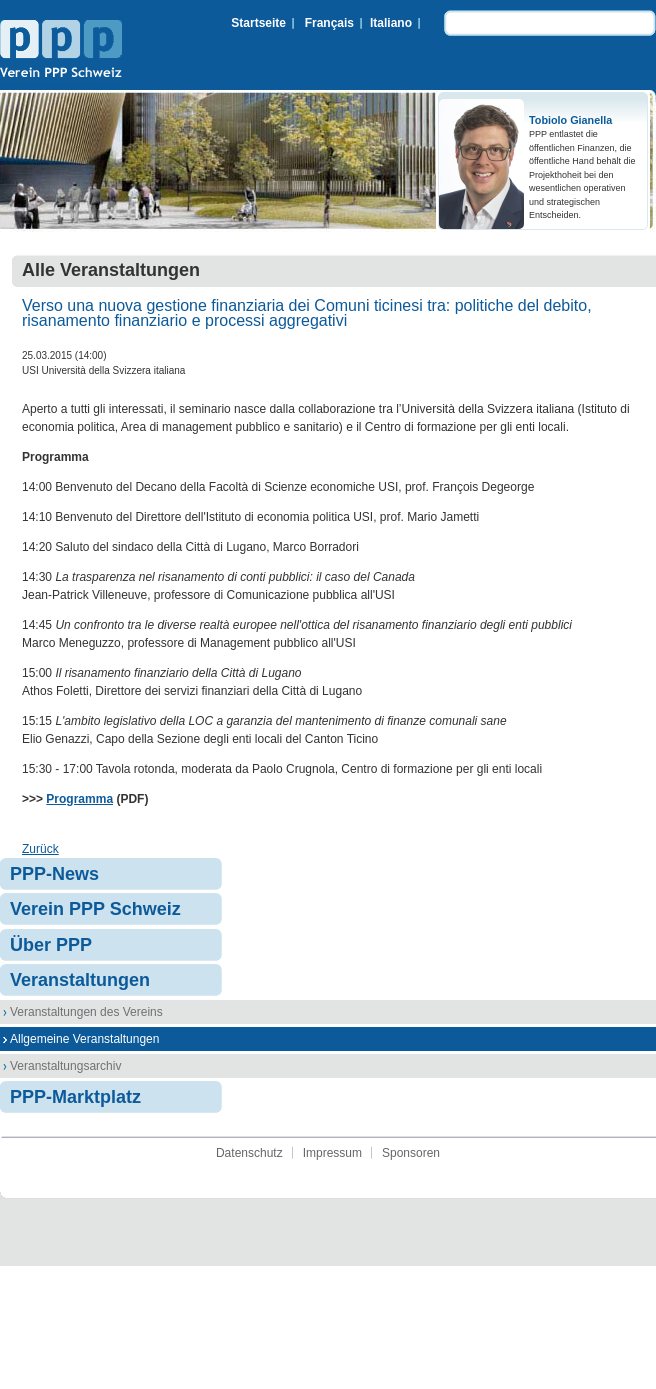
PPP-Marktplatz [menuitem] (75, 1097)
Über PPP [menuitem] (51, 945)
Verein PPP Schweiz (61, 51)
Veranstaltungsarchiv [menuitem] (65, 1066)
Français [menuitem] (329, 23)
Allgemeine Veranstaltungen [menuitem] (84, 1039)
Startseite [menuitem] (258, 23)
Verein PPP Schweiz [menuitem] (95, 909)
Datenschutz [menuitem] (249, 1153)
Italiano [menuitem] (391, 23)
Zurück (40, 849)
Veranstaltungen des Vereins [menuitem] (86, 1012)
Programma (79, 799)
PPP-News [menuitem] (54, 874)
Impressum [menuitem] (332, 1153)
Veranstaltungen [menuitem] (80, 980)
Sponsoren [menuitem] (411, 1153)
